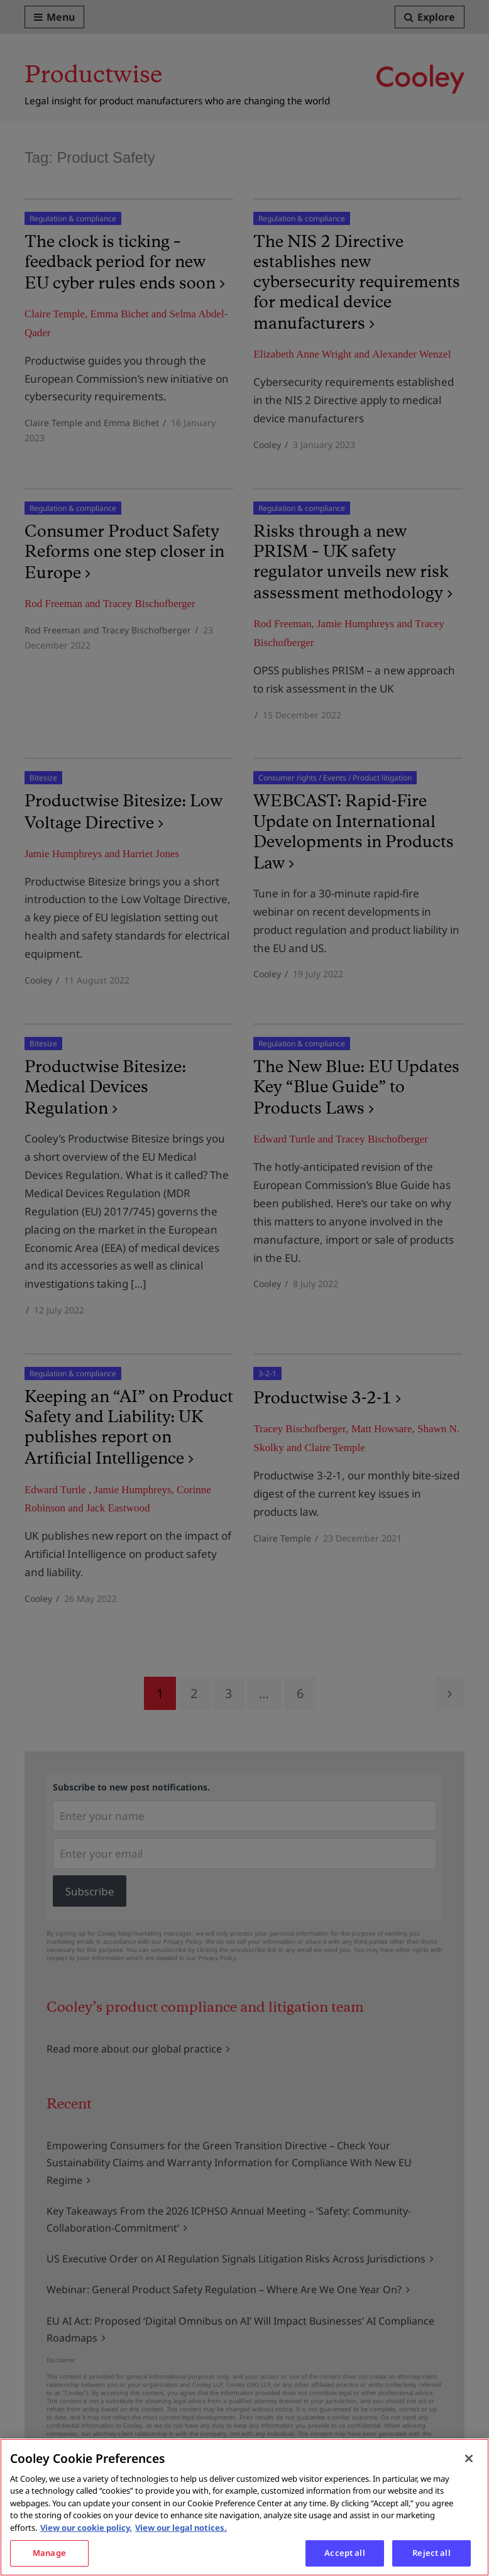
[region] (244, 2507)
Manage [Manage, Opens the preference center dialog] (49, 2552)
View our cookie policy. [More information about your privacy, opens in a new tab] (86, 2527)
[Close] (469, 2458)
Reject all (431, 2552)
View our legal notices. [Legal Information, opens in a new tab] (181, 2527)
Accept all (344, 2552)
